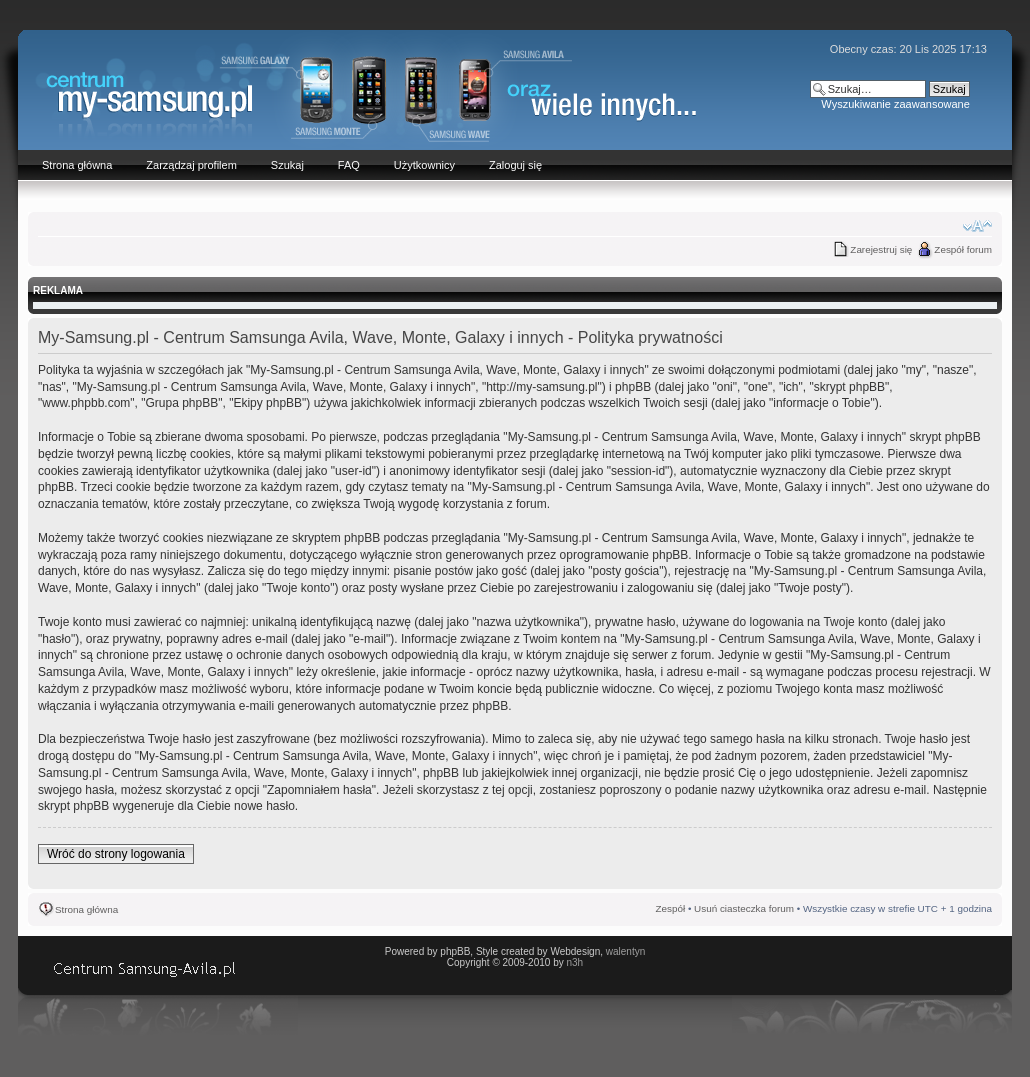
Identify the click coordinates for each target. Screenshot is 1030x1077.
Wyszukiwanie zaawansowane (895, 104)
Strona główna (86, 909)
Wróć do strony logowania (116, 854)
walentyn (625, 951)
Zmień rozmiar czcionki (977, 226)
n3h (574, 962)
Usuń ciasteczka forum (744, 908)
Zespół (671, 908)
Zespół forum (963, 249)
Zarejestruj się (881, 249)
